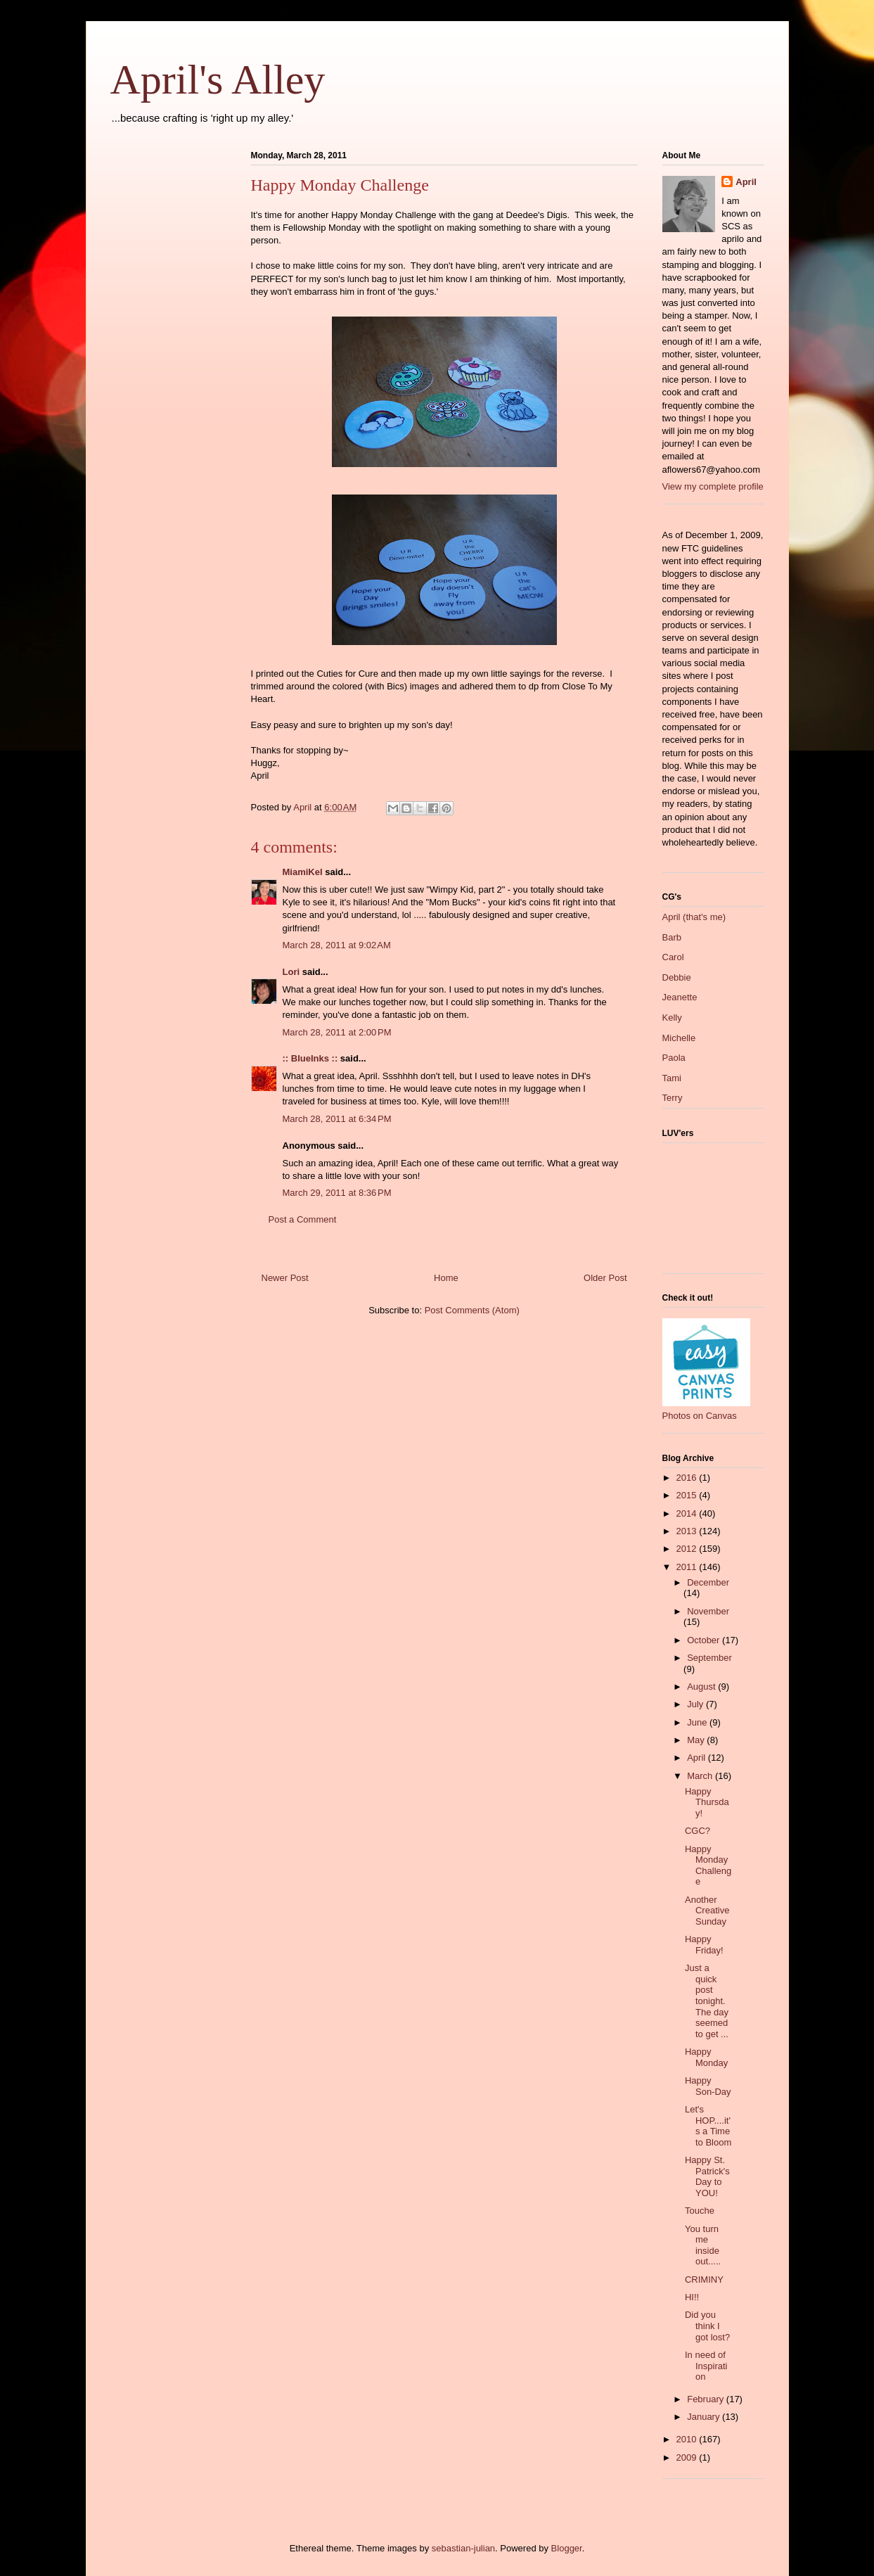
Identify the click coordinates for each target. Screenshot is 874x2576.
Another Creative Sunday (707, 1910)
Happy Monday (706, 2057)
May (697, 1740)
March (701, 1776)
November (708, 1611)
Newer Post (285, 1278)
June (698, 1722)
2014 (688, 1513)
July (696, 1704)
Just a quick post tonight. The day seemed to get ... (706, 2001)
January (704, 2416)
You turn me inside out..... (703, 2245)
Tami (671, 1078)
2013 (688, 1531)
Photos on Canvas (699, 1415)
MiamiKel (303, 872)
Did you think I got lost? (707, 2325)
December (708, 1582)
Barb (671, 937)
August (702, 1686)
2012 (688, 1548)
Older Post (605, 1278)
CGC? (697, 1830)
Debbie (676, 977)
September (709, 1657)
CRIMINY (704, 2279)
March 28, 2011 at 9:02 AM (337, 945)
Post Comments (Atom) (472, 1310)
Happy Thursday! (707, 1802)
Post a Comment (303, 1219)
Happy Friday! (704, 1945)
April (746, 182)
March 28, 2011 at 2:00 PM (337, 1032)
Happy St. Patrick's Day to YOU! (707, 2176)
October (704, 1640)
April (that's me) (694, 917)
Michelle (679, 1038)
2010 (688, 2439)
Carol (673, 957)
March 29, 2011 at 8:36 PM (337, 1192)
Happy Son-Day (708, 2086)
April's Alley (218, 79)
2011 (688, 1567)
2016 (688, 1477)
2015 (688, 1495)
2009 (688, 2457)
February (706, 2399)
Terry (672, 1097)
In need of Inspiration (706, 2365)
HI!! (692, 2297)
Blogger (566, 2548)
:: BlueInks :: (310, 1058)
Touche (699, 2210)
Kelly (672, 1017)
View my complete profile (713, 486)
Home (446, 1278)
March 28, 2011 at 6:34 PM (337, 1119)
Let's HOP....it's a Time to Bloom (708, 2126)
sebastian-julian (463, 2548)
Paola (674, 1057)
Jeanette (680, 997)
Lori (291, 972)
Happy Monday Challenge (708, 1865)
